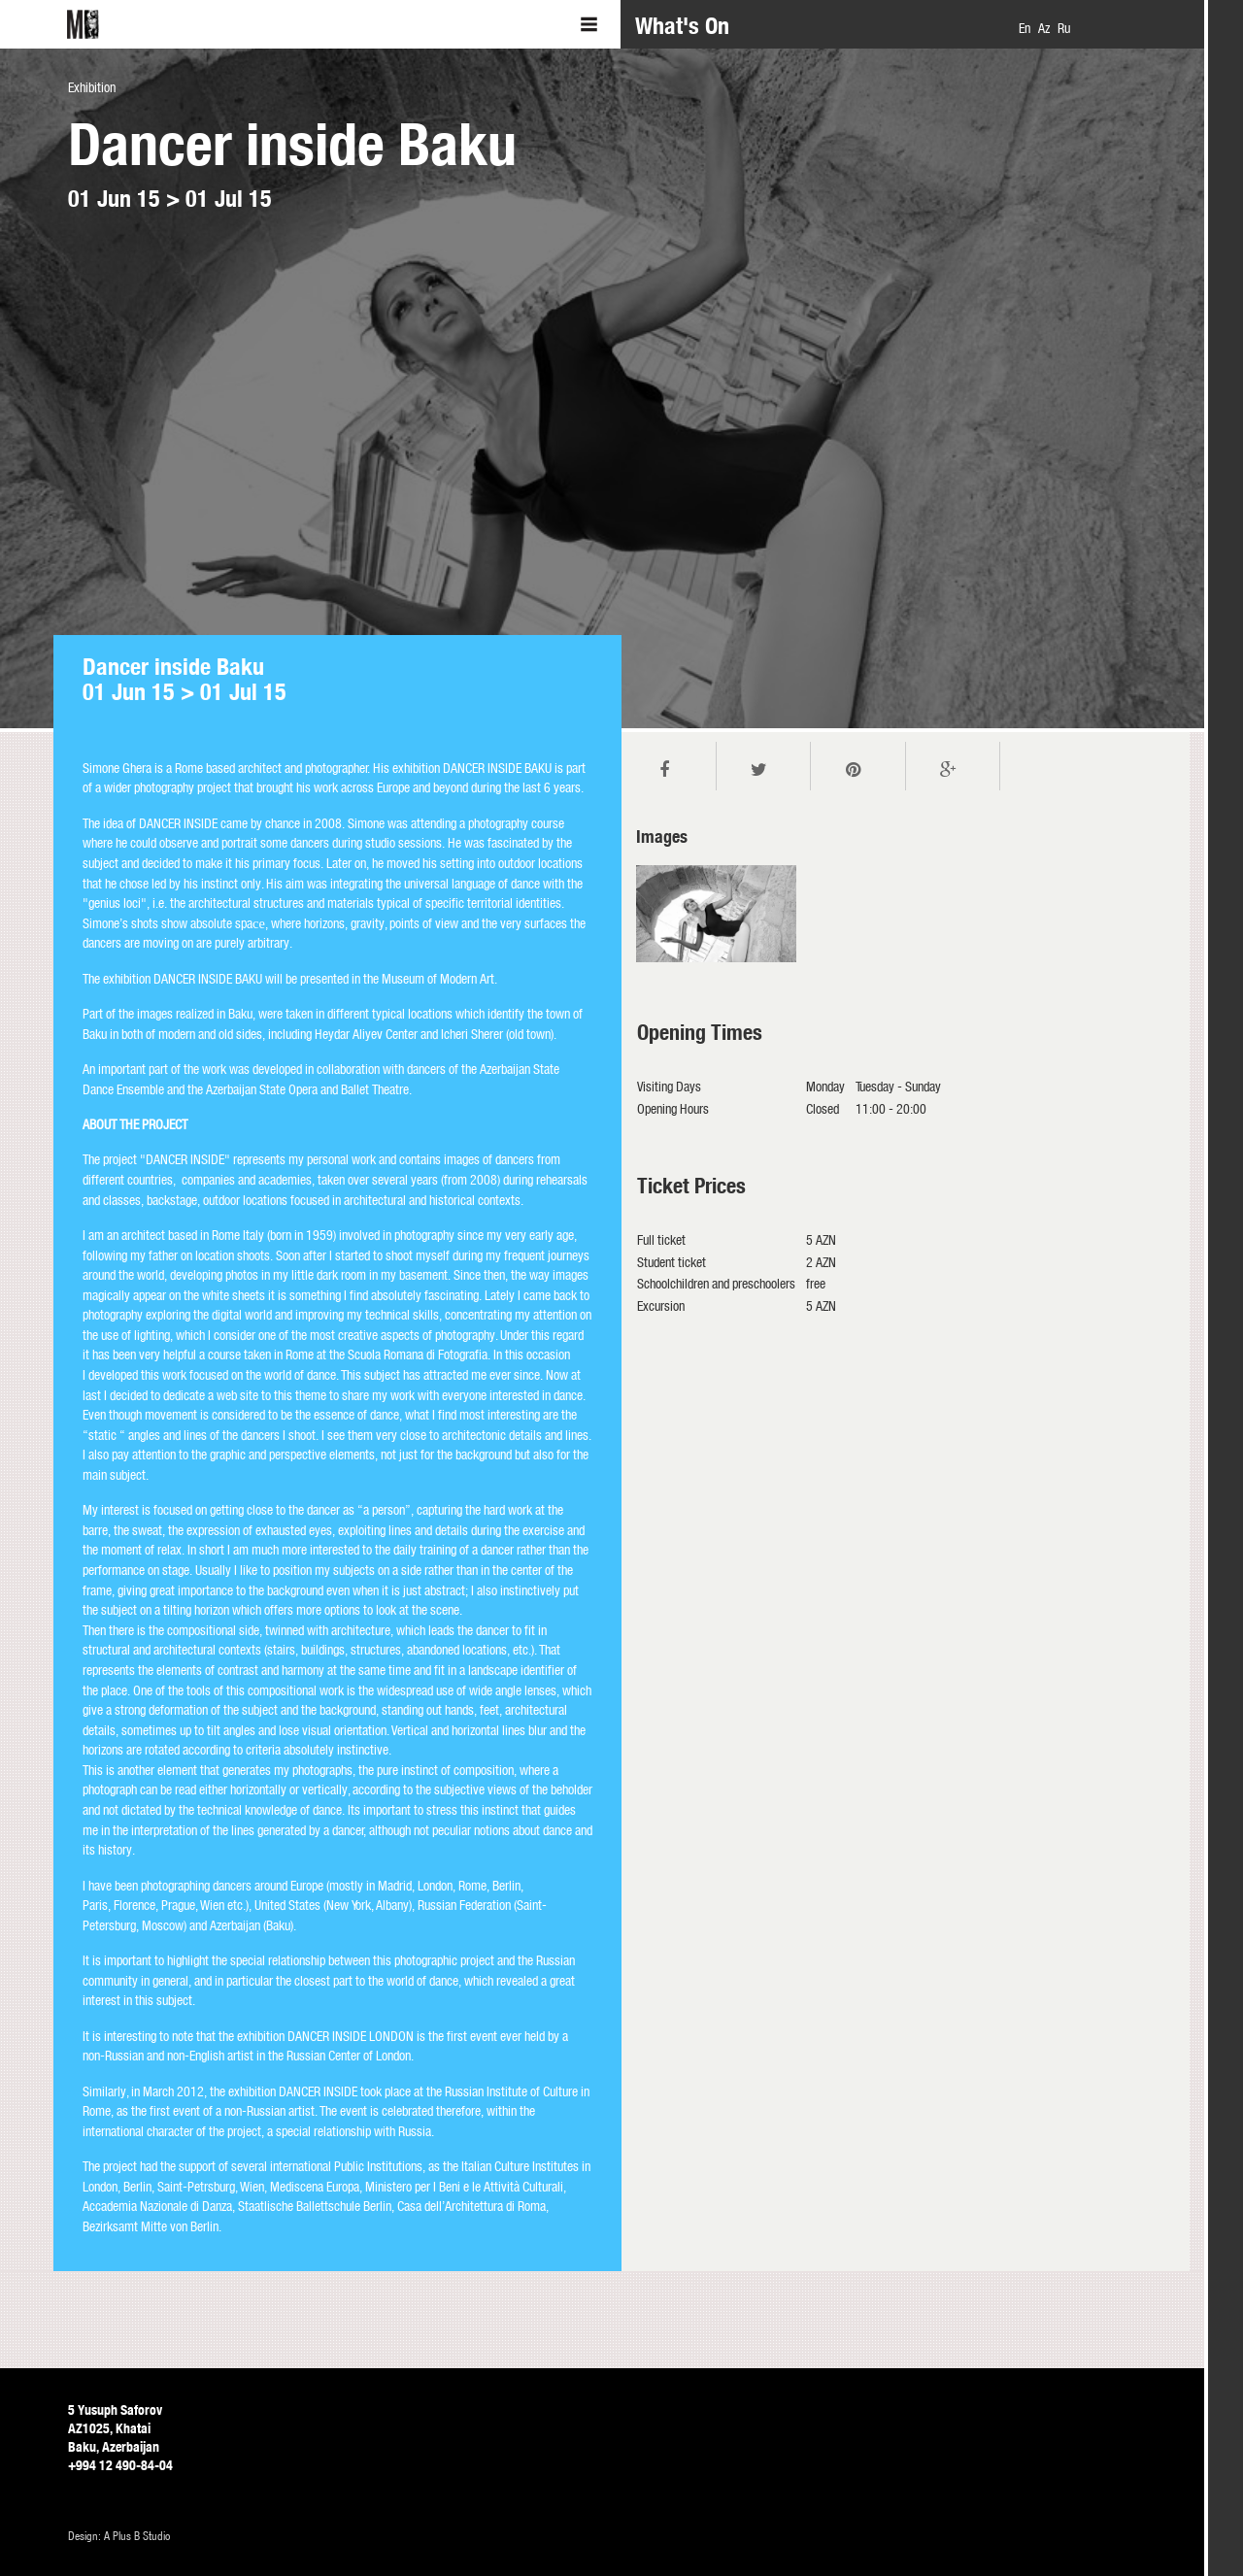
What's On (682, 26)
